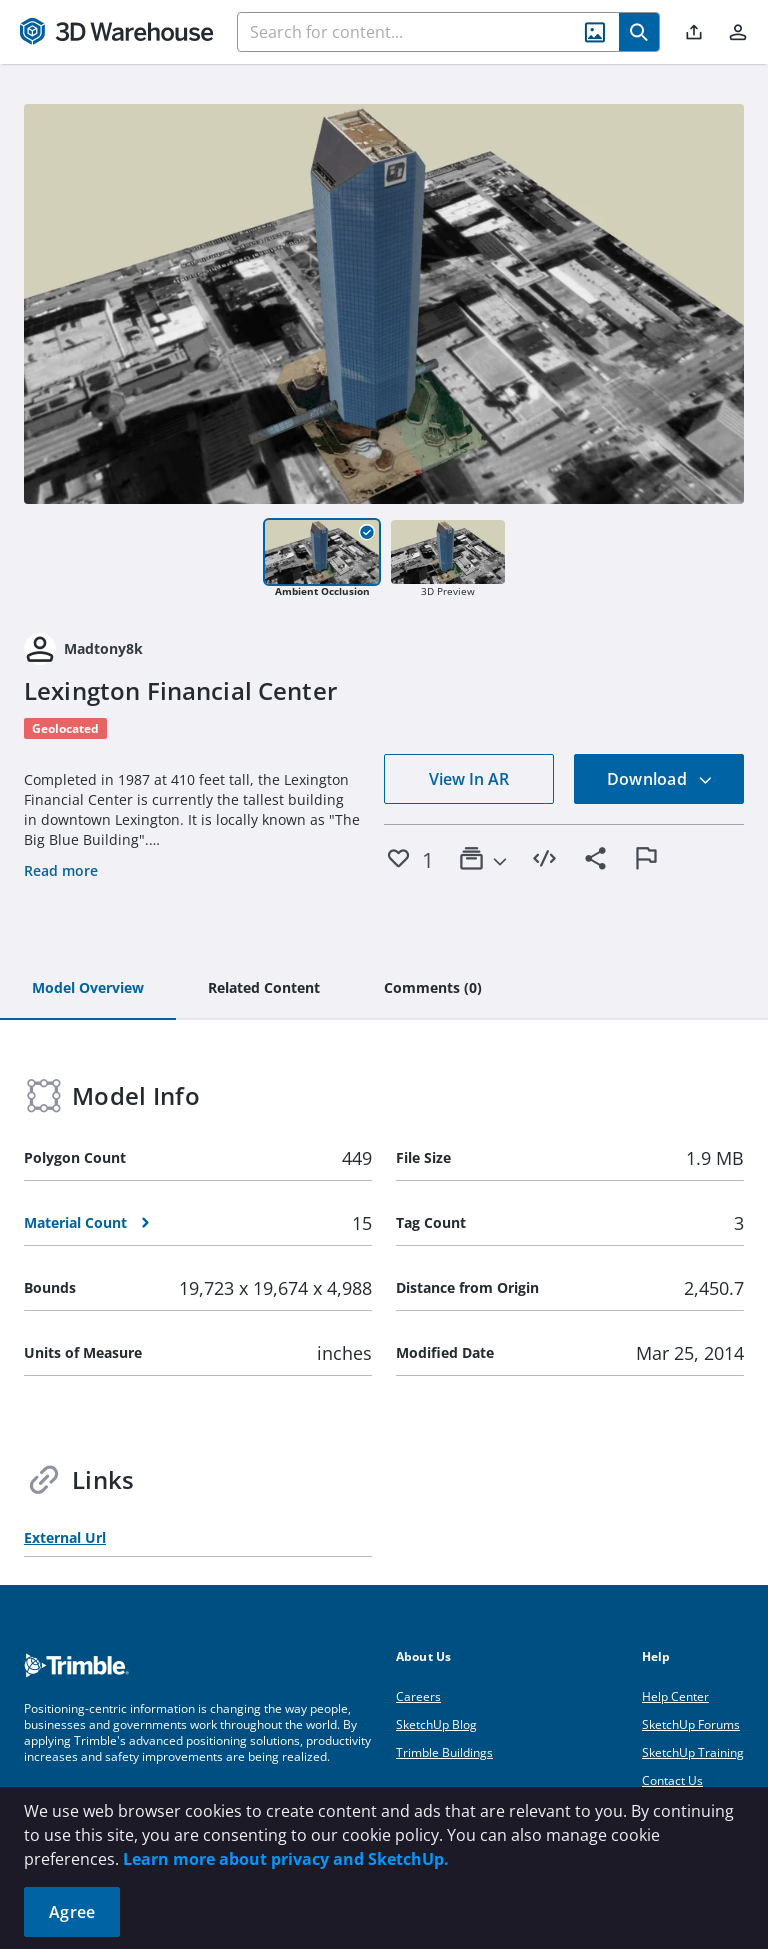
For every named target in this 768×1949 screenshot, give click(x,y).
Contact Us (672, 1780)
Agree (72, 1912)
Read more (61, 870)
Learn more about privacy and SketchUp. (286, 1859)
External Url (65, 1537)
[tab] (88, 989)
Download (660, 779)
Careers (418, 1696)
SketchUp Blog (436, 1724)
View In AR (469, 779)
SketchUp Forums (691, 1724)
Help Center (675, 1696)
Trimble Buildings (444, 1752)
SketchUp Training (693, 1752)
